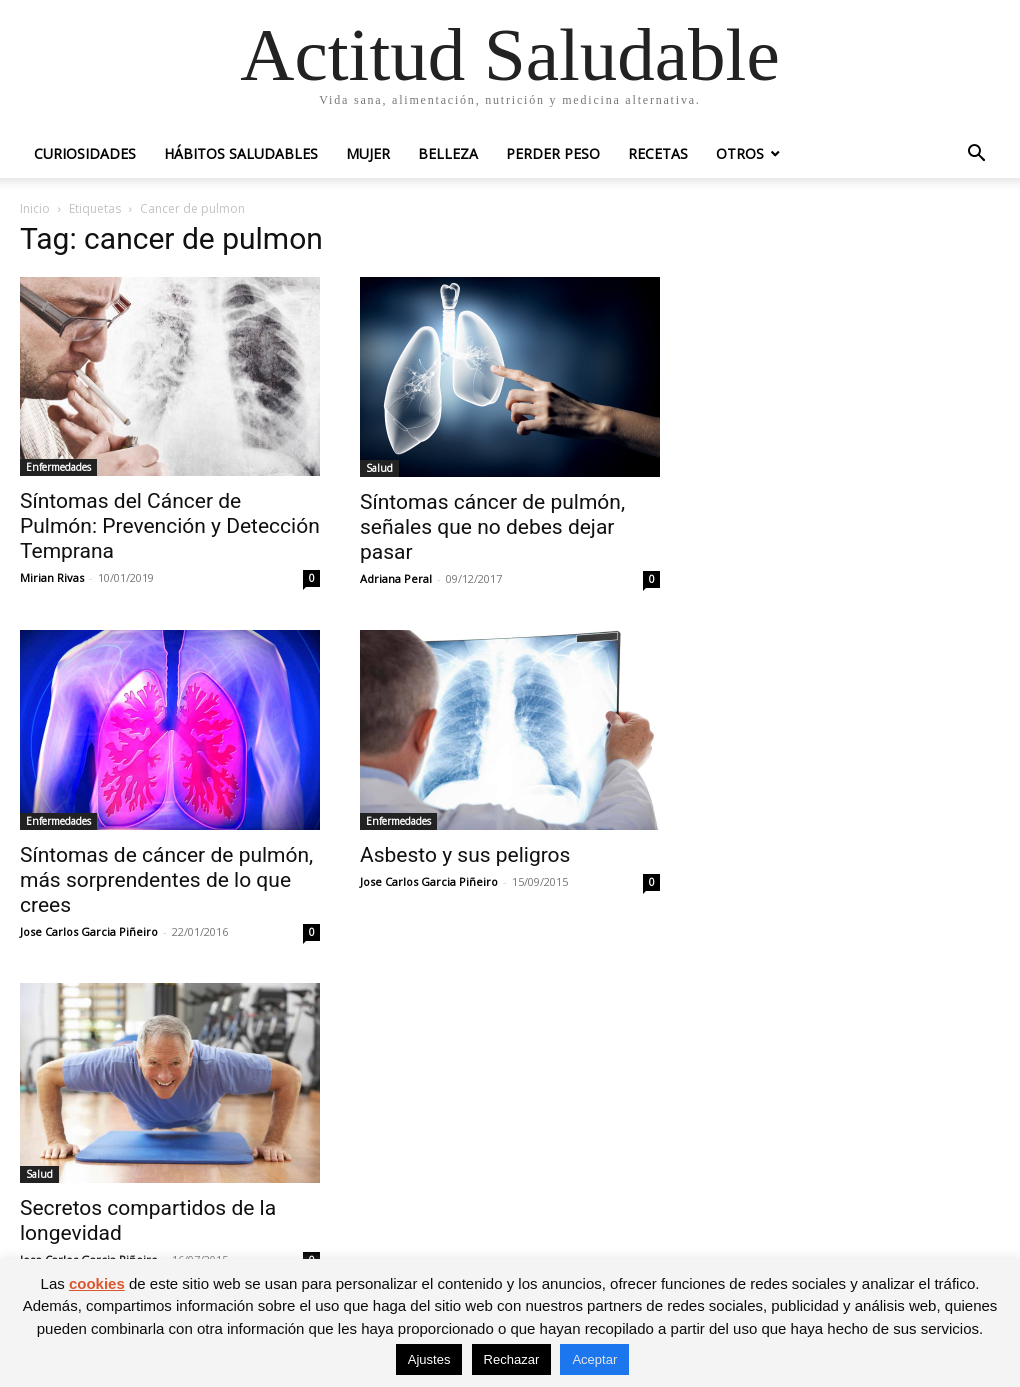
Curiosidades (85, 153)
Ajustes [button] (429, 1359)
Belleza (448, 153)
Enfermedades (58, 467)
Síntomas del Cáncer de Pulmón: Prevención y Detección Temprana (170, 526)
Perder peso (553, 153)
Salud (379, 468)
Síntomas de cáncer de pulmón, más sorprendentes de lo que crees (166, 880)
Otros (740, 153)
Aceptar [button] (594, 1359)
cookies (97, 1283)
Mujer (368, 153)
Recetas (658, 153)
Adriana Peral (396, 578)
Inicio (35, 208)
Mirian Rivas (52, 577)
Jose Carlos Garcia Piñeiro (89, 931)
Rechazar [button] (512, 1359)
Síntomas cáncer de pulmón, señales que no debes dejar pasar (492, 527)
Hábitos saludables (241, 153)
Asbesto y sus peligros (465, 855)
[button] (976, 155)
